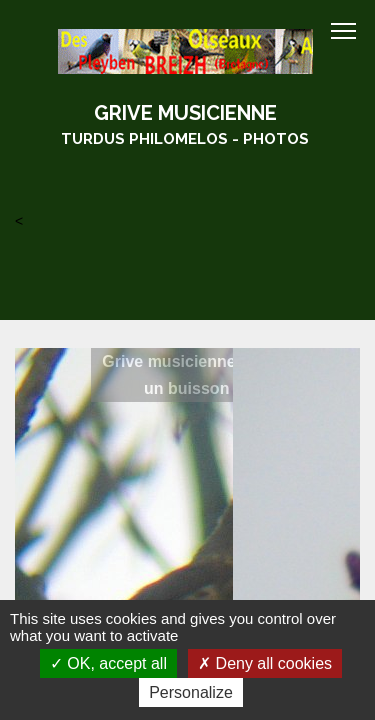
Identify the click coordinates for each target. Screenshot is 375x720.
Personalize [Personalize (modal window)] (191, 692)
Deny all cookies (265, 663)
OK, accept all (108, 663)
